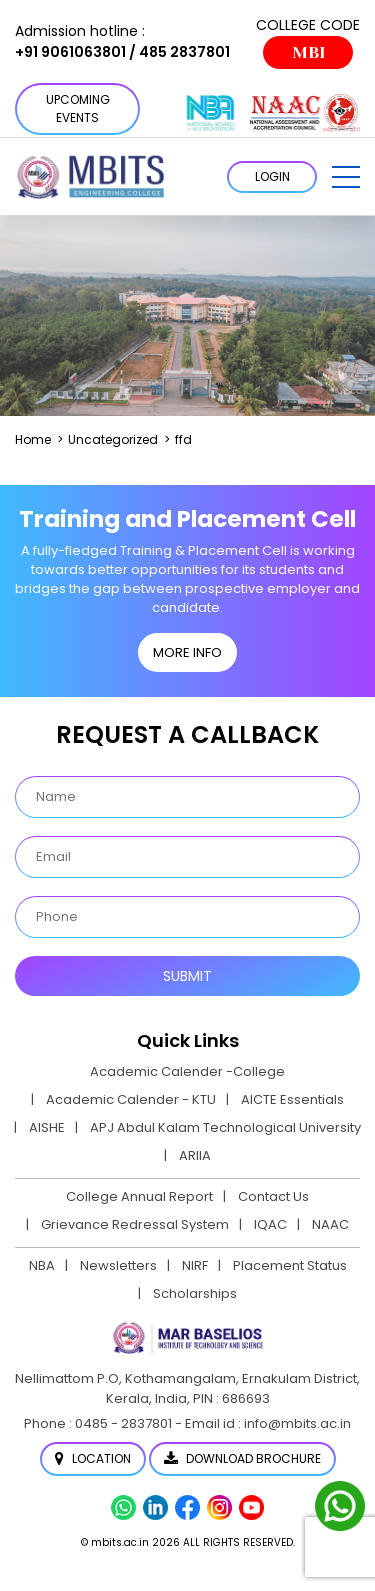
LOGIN (272, 176)
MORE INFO (187, 652)
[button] (346, 177)
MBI (308, 52)
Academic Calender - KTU (131, 1099)
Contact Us (273, 1196)
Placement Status (290, 1265)
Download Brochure (242, 1458)
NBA (42, 1265)
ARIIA (195, 1155)
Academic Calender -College (187, 1071)
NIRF (195, 1265)
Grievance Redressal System (135, 1224)
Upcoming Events (78, 108)
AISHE (47, 1127)
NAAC (330, 1224)
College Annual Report (139, 1196)
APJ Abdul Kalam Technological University (225, 1127)
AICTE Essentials (292, 1099)
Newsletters (118, 1265)
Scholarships (195, 1293)
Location (93, 1458)
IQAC (270, 1224)
